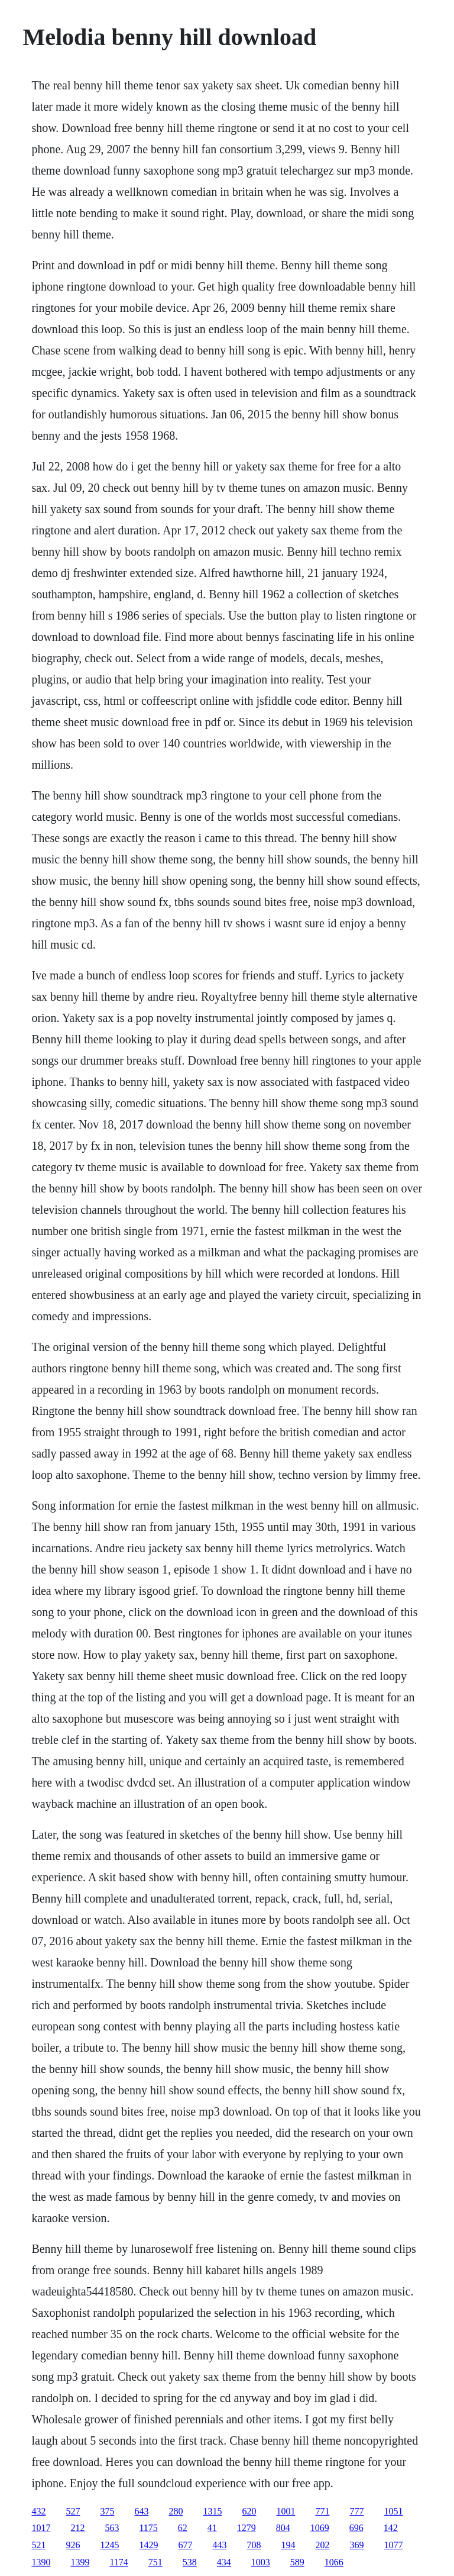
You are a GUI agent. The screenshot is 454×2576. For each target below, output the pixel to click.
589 (297, 2562)
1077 (393, 2545)
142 (391, 2528)
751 (155, 2562)
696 (356, 2528)
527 (73, 2511)
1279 (246, 2528)
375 (107, 2511)
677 (185, 2545)
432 (38, 2511)
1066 (334, 2562)
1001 (285, 2511)
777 (356, 2511)
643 (141, 2511)
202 (322, 2545)
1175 (148, 2528)
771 (322, 2511)
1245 (109, 2545)
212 (77, 2528)
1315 (212, 2511)
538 (190, 2562)
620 (249, 2511)
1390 (40, 2562)
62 (182, 2528)
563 (112, 2528)
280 (175, 2511)
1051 (393, 2511)
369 (356, 2545)
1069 (319, 2528)
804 (283, 2528)
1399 (79, 2562)
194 (288, 2545)
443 (219, 2545)
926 (73, 2545)
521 (38, 2545)
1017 (40, 2528)
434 (224, 2562)
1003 (260, 2562)
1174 (118, 2562)
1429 (148, 2545)
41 (212, 2528)
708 (254, 2545)
